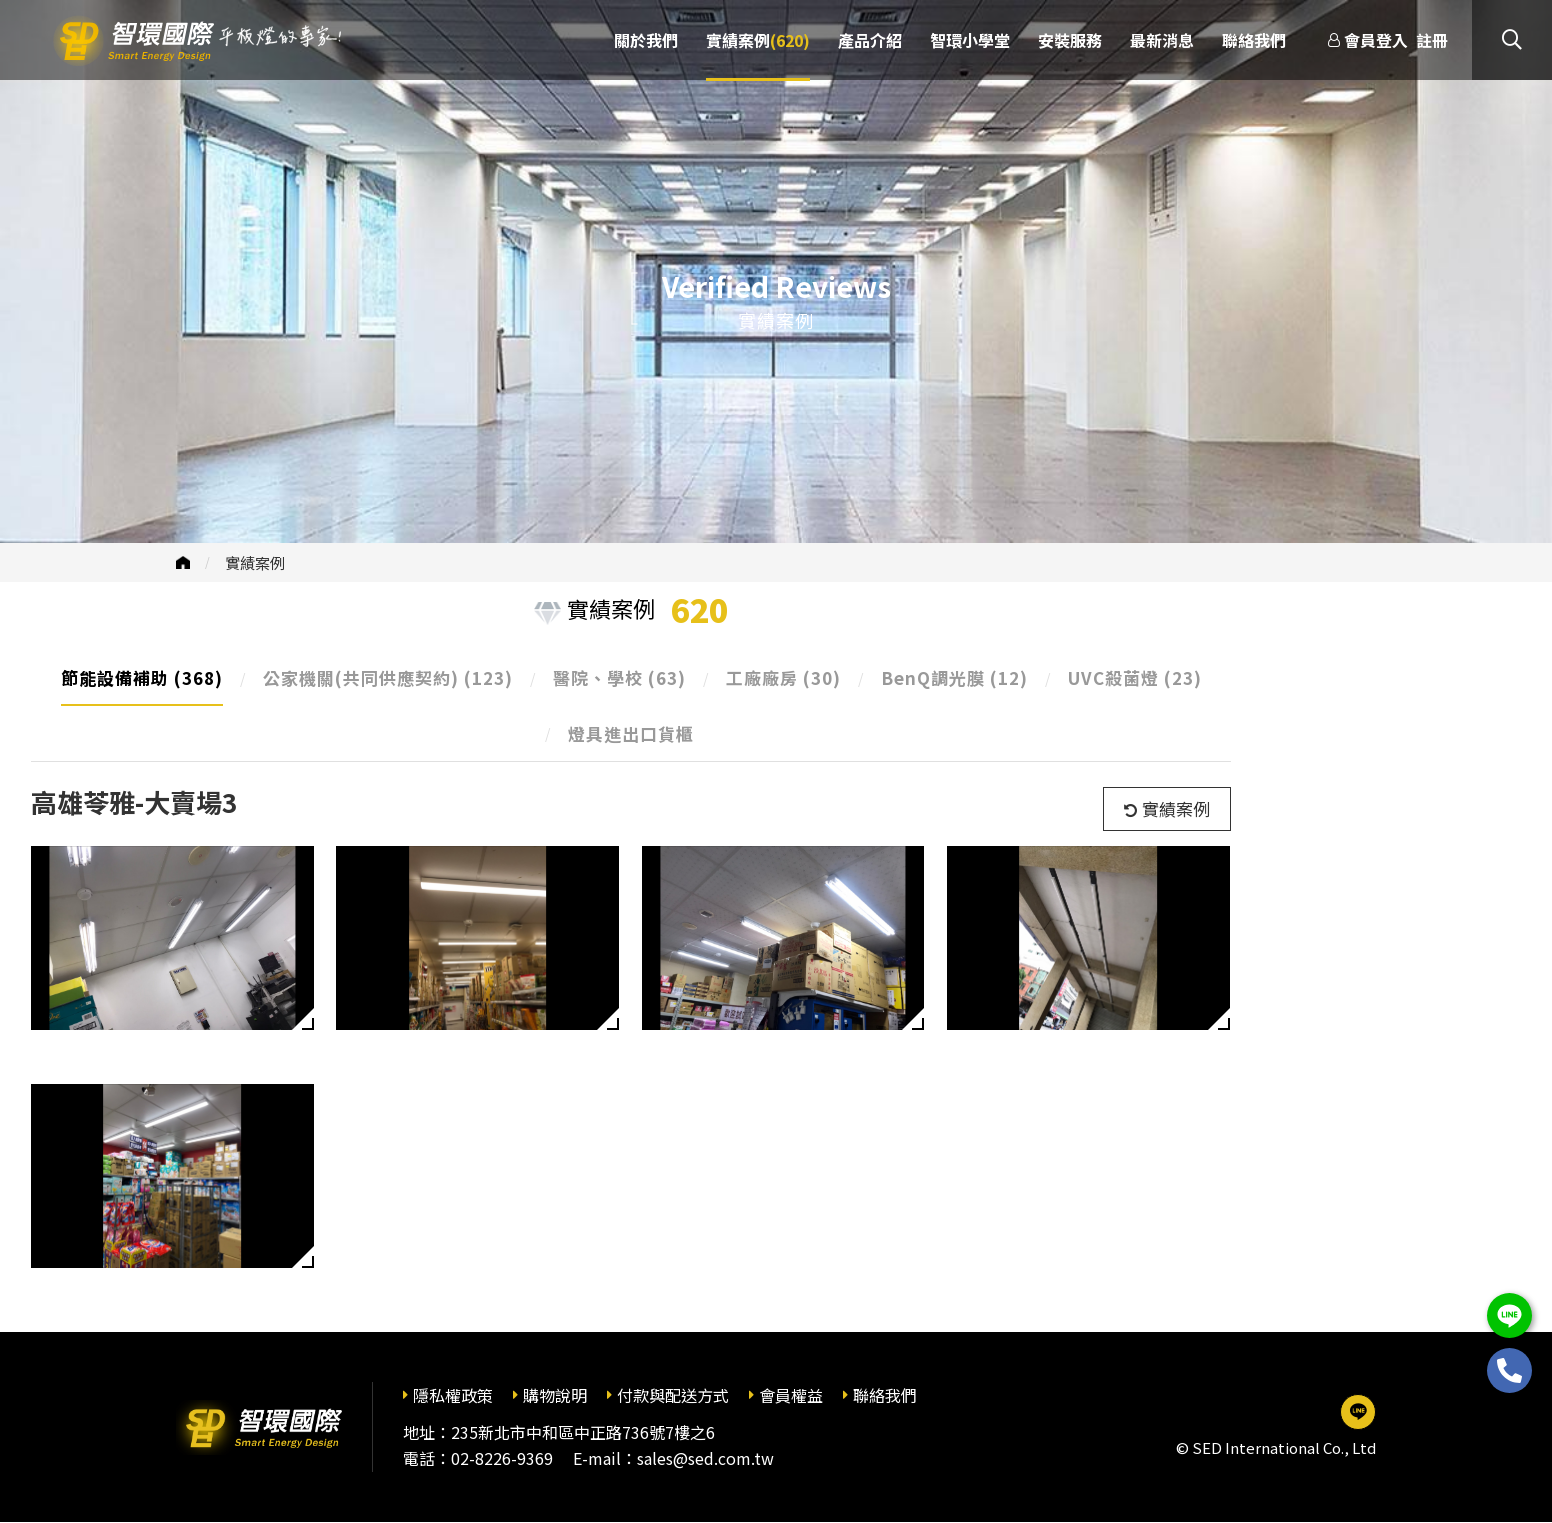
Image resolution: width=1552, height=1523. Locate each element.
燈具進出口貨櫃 (631, 733)
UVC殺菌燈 (1135, 677)
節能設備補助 (142, 677)
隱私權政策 (453, 1395)
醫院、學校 (619, 677)
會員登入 (1376, 40)
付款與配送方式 (673, 1395)
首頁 (183, 562)
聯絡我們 (885, 1395)
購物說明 (555, 1395)
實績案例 (255, 562)
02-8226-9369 (502, 1458)
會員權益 (791, 1395)
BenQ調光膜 (954, 677)
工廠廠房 (783, 677)
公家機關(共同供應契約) (388, 677)
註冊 (1432, 40)
